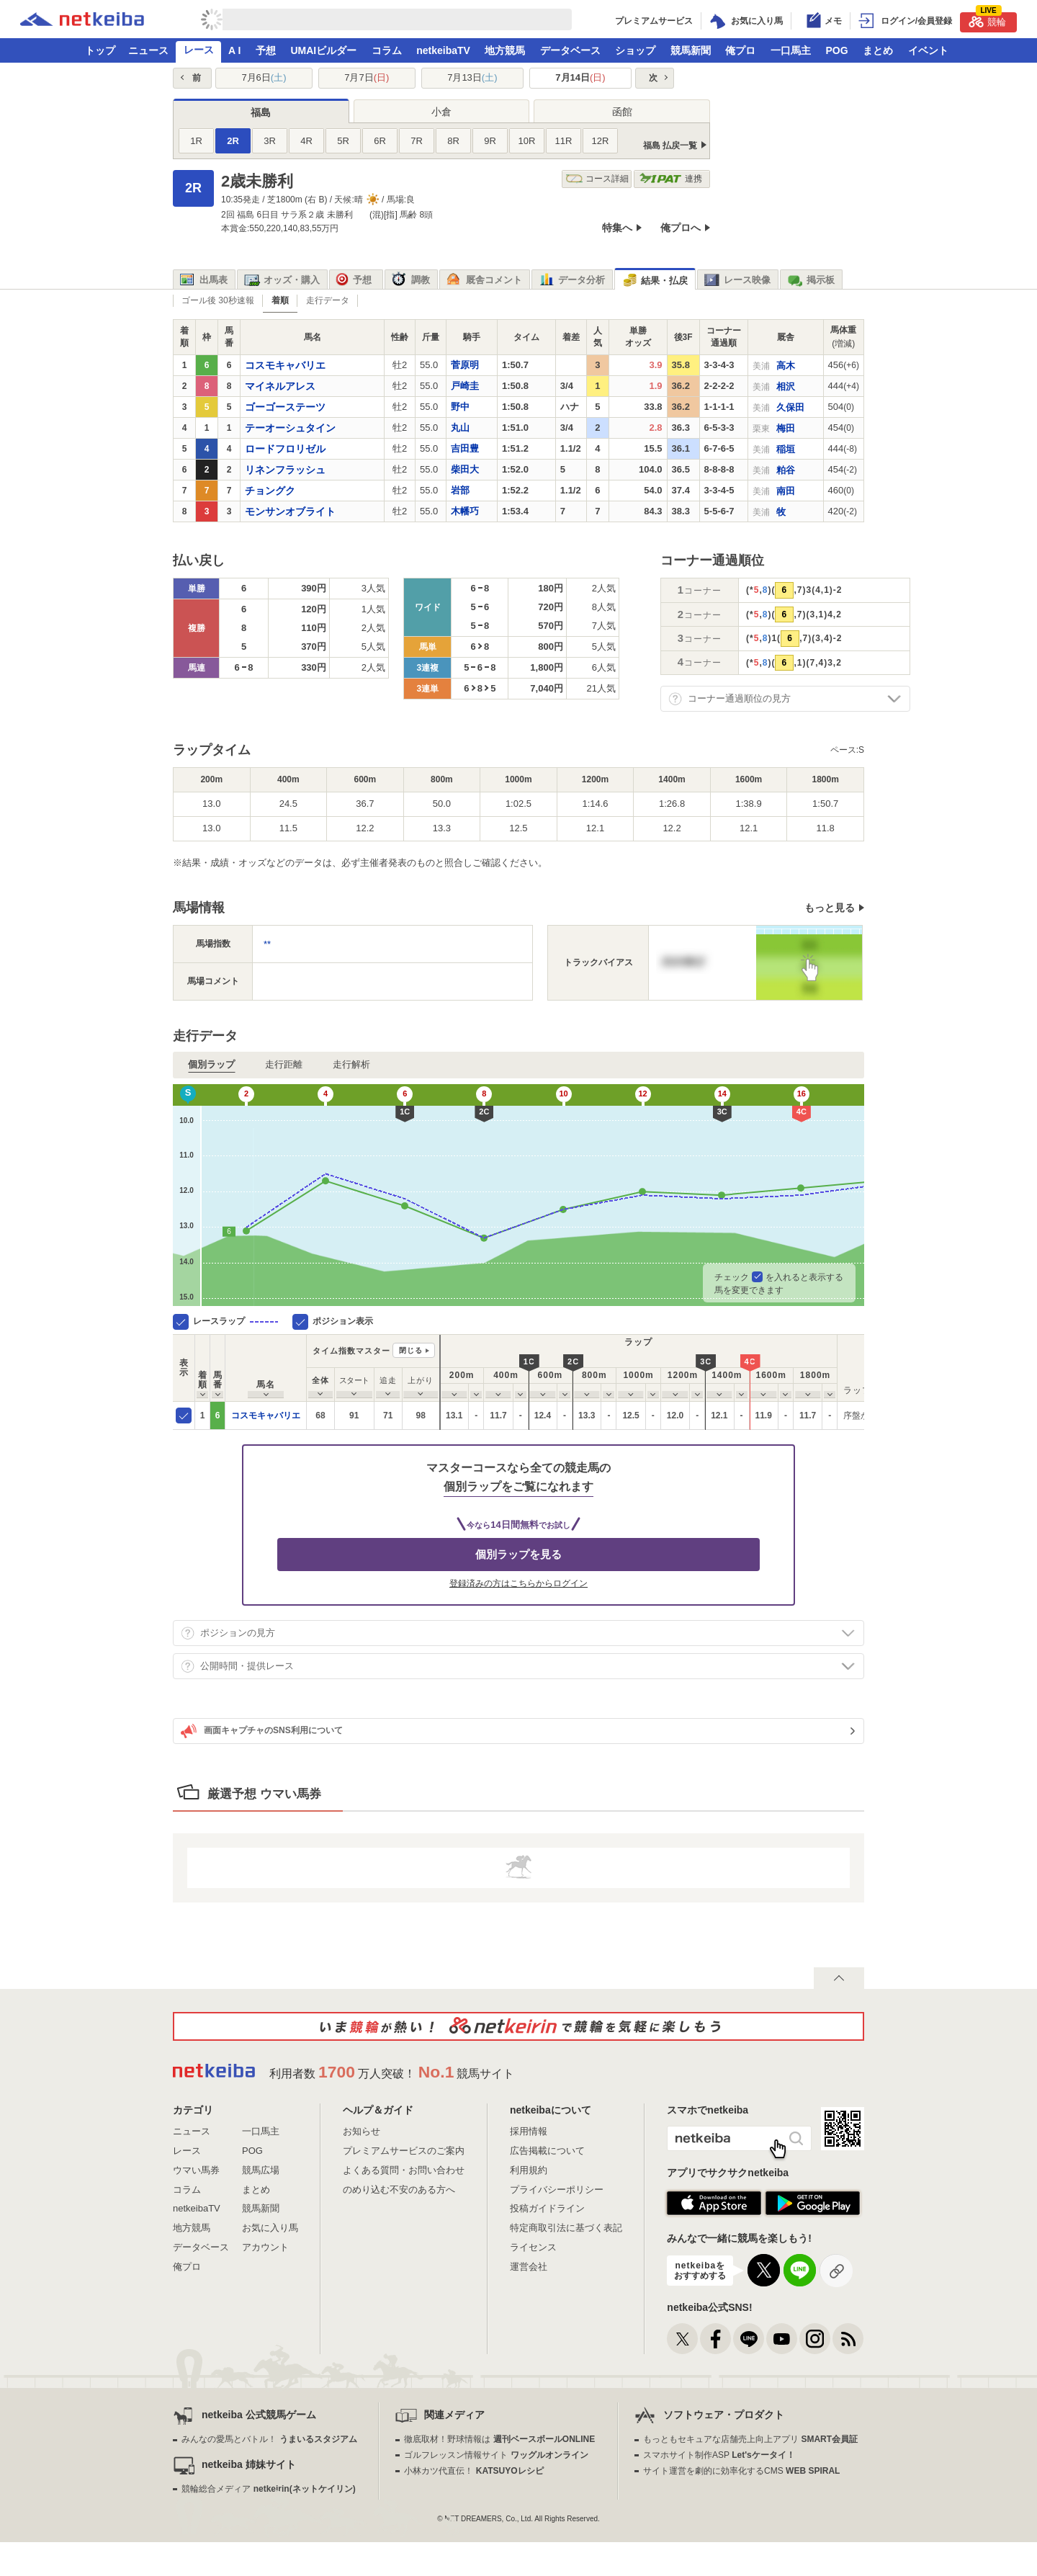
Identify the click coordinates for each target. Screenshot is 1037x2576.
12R (600, 140)
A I (234, 50)
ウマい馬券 (196, 2170)
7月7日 (366, 77)
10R (527, 140)
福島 (261, 112)
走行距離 (283, 1064)
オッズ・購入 (282, 280)
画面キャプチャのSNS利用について (262, 1731)
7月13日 (472, 77)
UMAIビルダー (323, 50)
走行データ (327, 300)
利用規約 (528, 2170)
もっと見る (829, 907)
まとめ (878, 50)
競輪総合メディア (268, 2489)
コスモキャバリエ (265, 1415)
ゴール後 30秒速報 (217, 300)
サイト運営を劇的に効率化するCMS (741, 2471)
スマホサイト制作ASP (719, 2455)
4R (306, 140)
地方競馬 (505, 50)
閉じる (411, 1350)
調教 (411, 280)
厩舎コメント (484, 280)
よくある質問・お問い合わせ (403, 2170)
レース (199, 49)
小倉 (441, 111)
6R (380, 140)
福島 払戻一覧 (670, 145)
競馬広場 (260, 2170)
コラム (387, 50)
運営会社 (528, 2266)
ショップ (635, 50)
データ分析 (572, 280)
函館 (622, 111)
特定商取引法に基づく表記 (566, 2227)
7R (416, 140)
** (267, 944)
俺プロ (740, 50)
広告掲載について (547, 2150)
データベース (570, 50)
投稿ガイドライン (547, 2208)
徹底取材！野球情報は (499, 2439)
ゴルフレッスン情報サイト (496, 2455)
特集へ (617, 227)
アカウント (265, 2247)
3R (270, 140)
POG (836, 50)
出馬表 (204, 280)
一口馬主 (791, 50)
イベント (928, 50)
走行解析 (351, 1064)
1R (196, 140)
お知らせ (361, 2131)
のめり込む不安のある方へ (399, 2189)
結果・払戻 (654, 280)
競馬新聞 (690, 50)
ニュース (148, 50)
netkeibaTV (443, 50)
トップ (100, 50)
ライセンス (533, 2247)
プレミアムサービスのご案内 (403, 2150)
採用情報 (528, 2131)
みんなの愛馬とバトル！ (268, 2439)
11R (564, 140)
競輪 (987, 19)
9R (490, 140)
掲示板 (811, 280)
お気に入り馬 (270, 2227)
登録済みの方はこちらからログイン (518, 1583)
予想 (266, 50)
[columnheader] (202, 1367)
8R (453, 140)
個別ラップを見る (518, 1554)
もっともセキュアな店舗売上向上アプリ (750, 2439)
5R (343, 140)
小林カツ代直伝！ (473, 2471)
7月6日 (263, 77)
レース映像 (737, 280)
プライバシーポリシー (556, 2189)
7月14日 (580, 77)
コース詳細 (597, 179)
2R (233, 140)
